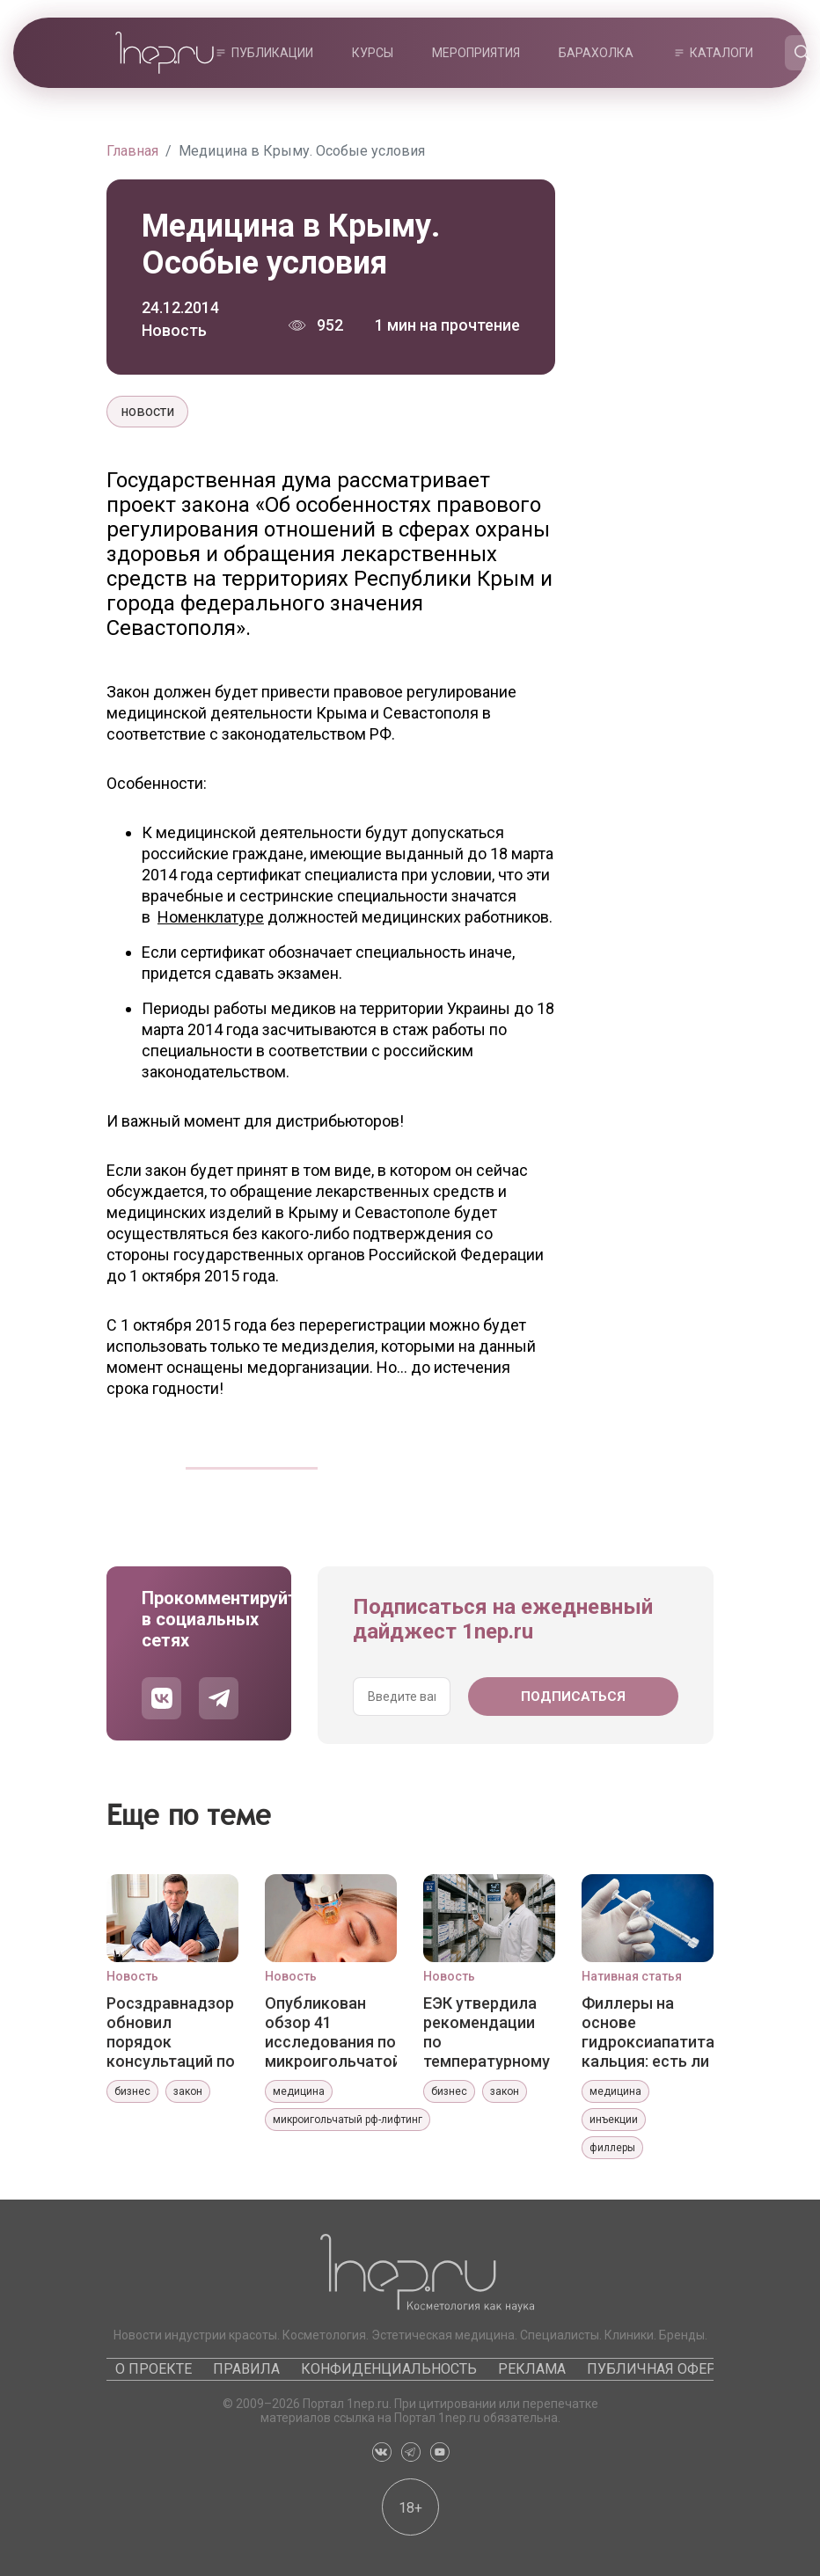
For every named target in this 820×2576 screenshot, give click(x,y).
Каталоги (721, 53)
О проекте (153, 2369)
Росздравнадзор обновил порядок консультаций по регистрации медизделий (170, 2031)
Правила (246, 2369)
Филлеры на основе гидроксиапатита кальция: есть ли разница (648, 2031)
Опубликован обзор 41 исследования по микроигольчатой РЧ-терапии (331, 2031)
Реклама (532, 2369)
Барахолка (596, 53)
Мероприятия (476, 53)
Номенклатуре (210, 917)
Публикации (272, 53)
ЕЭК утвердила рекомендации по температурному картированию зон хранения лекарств (486, 2031)
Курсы (372, 53)
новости (147, 411)
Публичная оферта (659, 2369)
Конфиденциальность (389, 2369)
